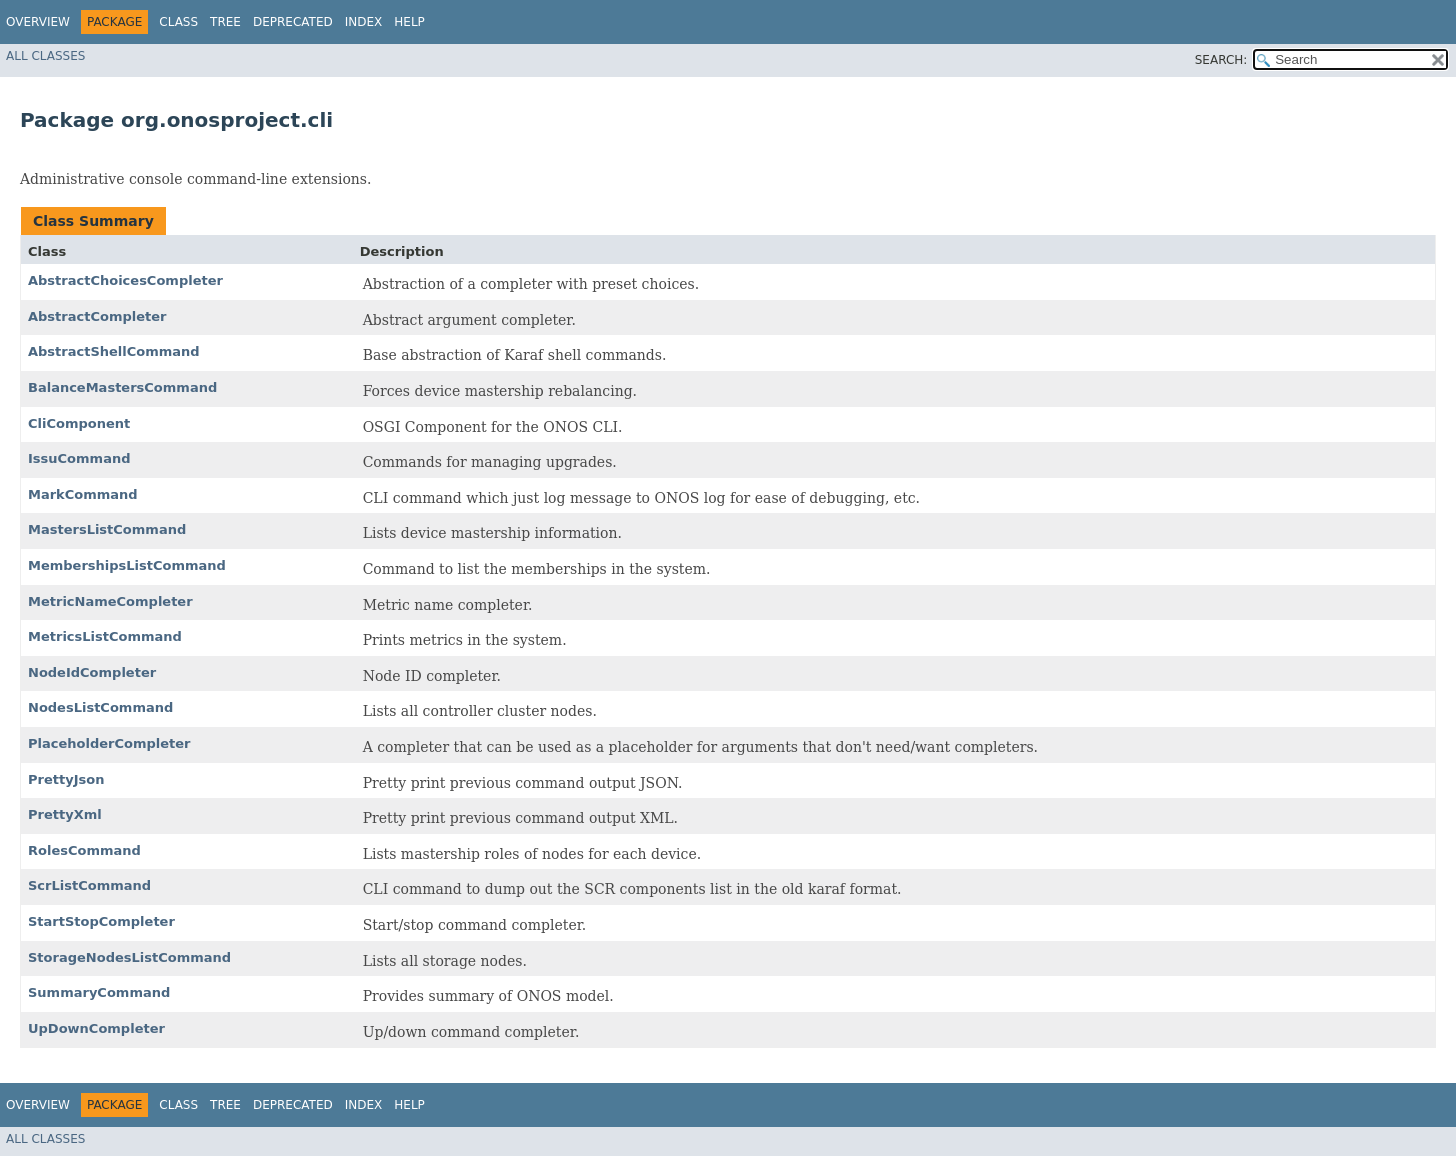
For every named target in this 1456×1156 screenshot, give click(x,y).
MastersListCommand (107, 529)
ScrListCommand (89, 885)
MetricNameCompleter (110, 601)
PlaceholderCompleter (109, 743)
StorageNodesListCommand (129, 957)
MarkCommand (83, 494)
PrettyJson (66, 779)
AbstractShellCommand (114, 351)
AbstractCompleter (97, 316)
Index (364, 22)
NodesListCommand (100, 707)
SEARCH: (1221, 60)
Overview (38, 22)
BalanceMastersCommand (122, 387)
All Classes (45, 56)
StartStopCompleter (101, 921)
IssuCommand (79, 458)
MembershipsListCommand (127, 565)
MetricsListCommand (105, 636)
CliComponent (79, 423)
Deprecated (293, 22)
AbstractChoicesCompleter (125, 280)
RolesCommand (84, 850)
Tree (225, 22)
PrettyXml (65, 814)
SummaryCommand (99, 992)
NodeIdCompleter (92, 672)
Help (409, 22)
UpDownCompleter (96, 1028)
